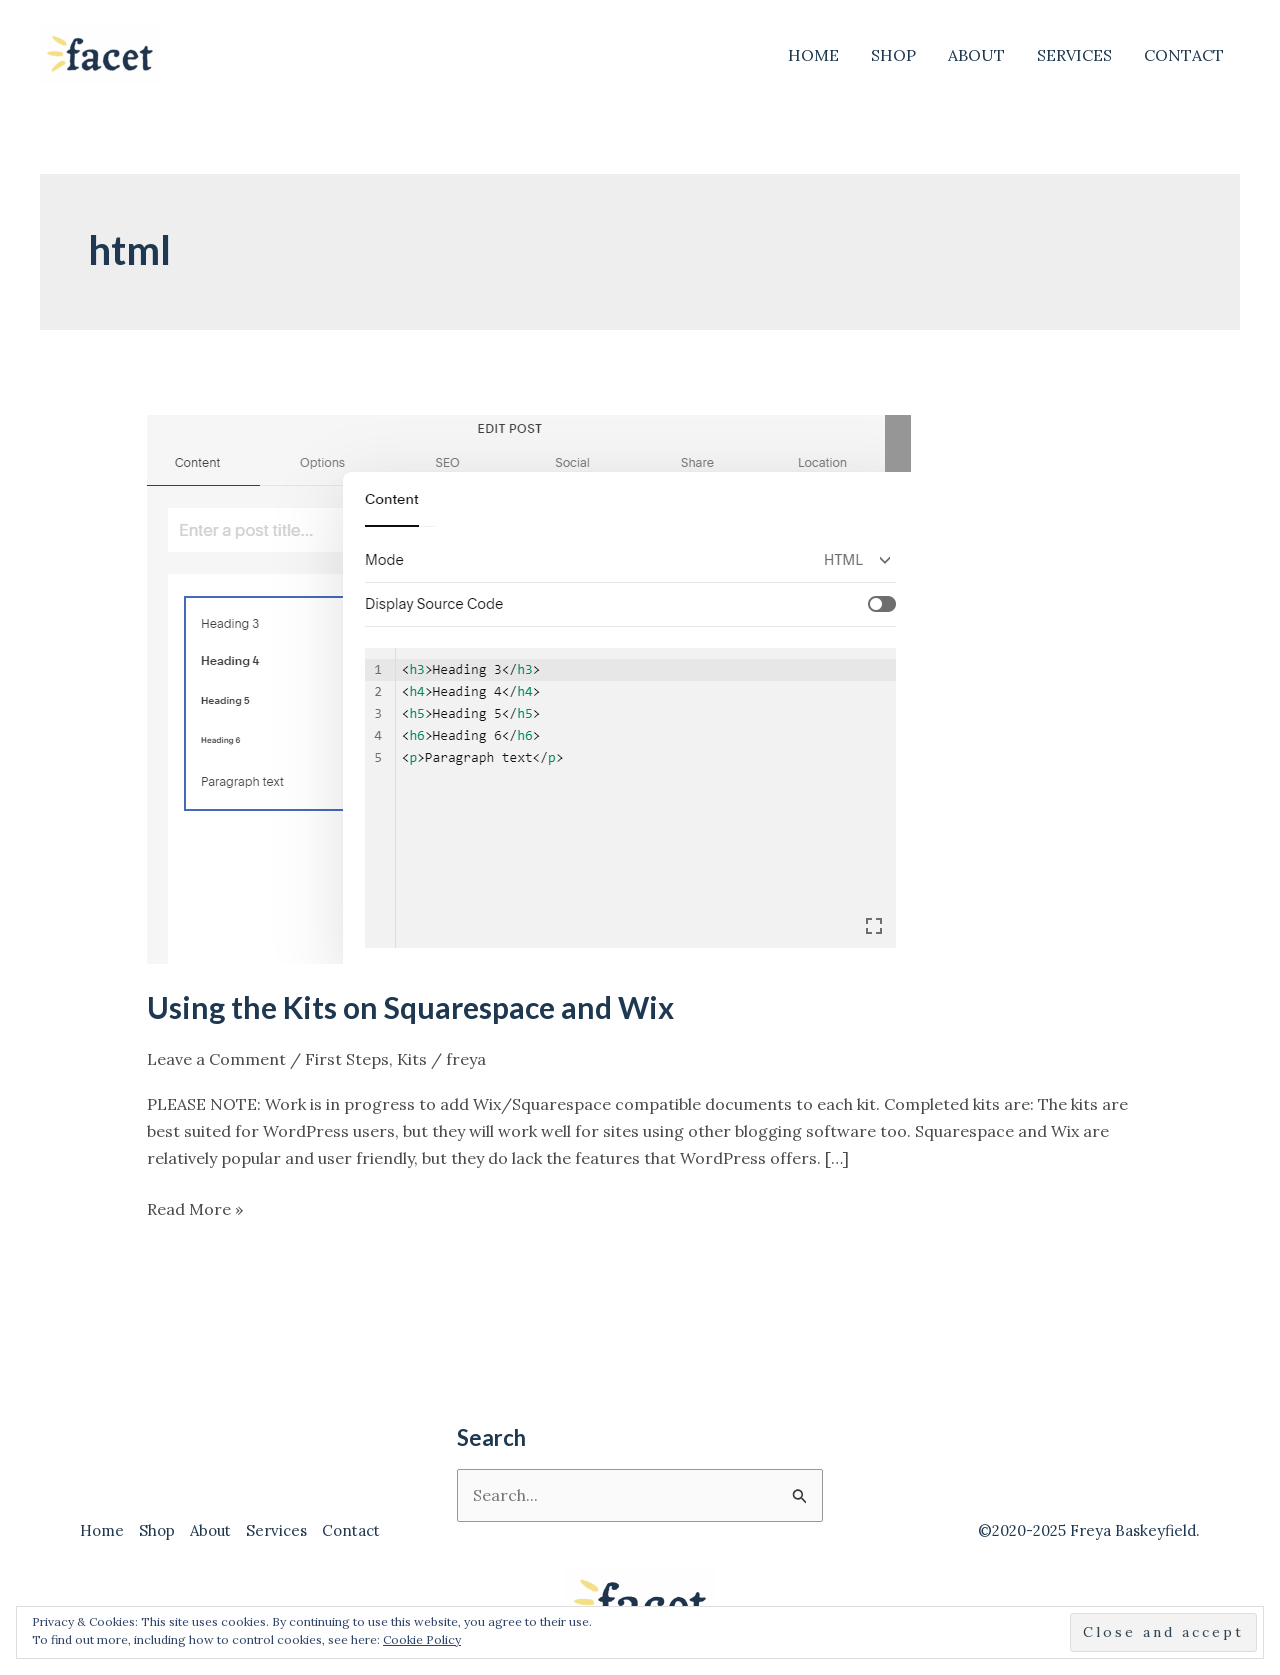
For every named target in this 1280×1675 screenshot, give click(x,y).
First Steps (347, 1059)
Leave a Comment (216, 1059)
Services (1074, 55)
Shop (893, 55)
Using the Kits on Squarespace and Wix (410, 1007)
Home (813, 55)
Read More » (195, 1209)
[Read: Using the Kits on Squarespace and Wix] (529, 688)
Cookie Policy (422, 1639)
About (976, 55)
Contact (1184, 55)
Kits (412, 1059)
